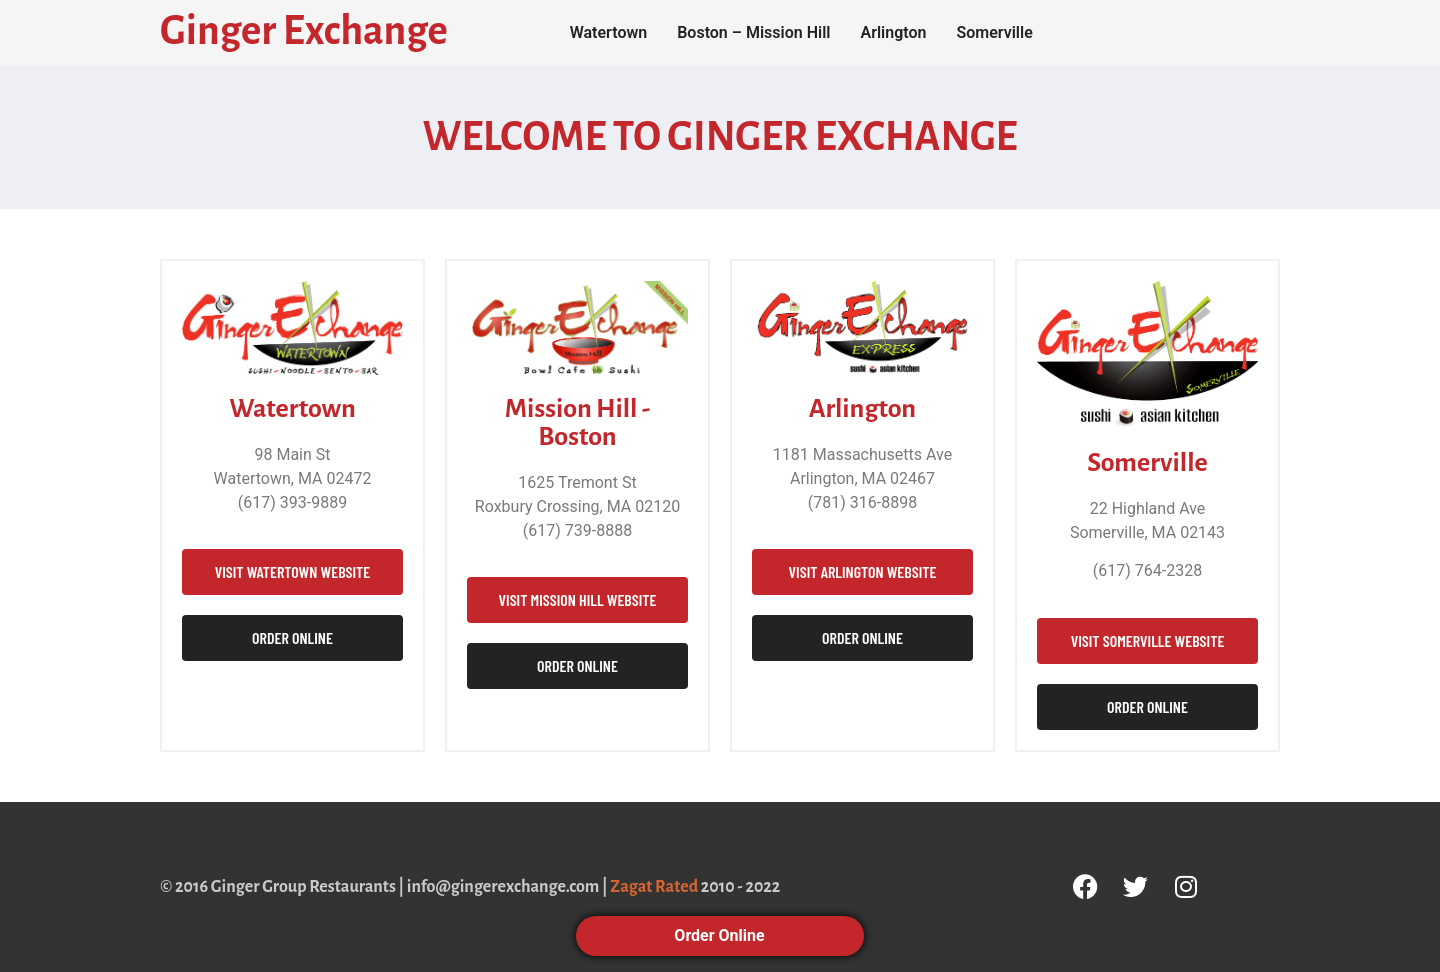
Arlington (893, 32)
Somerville (994, 32)
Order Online (720, 935)
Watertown (609, 32)
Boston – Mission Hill (753, 32)
